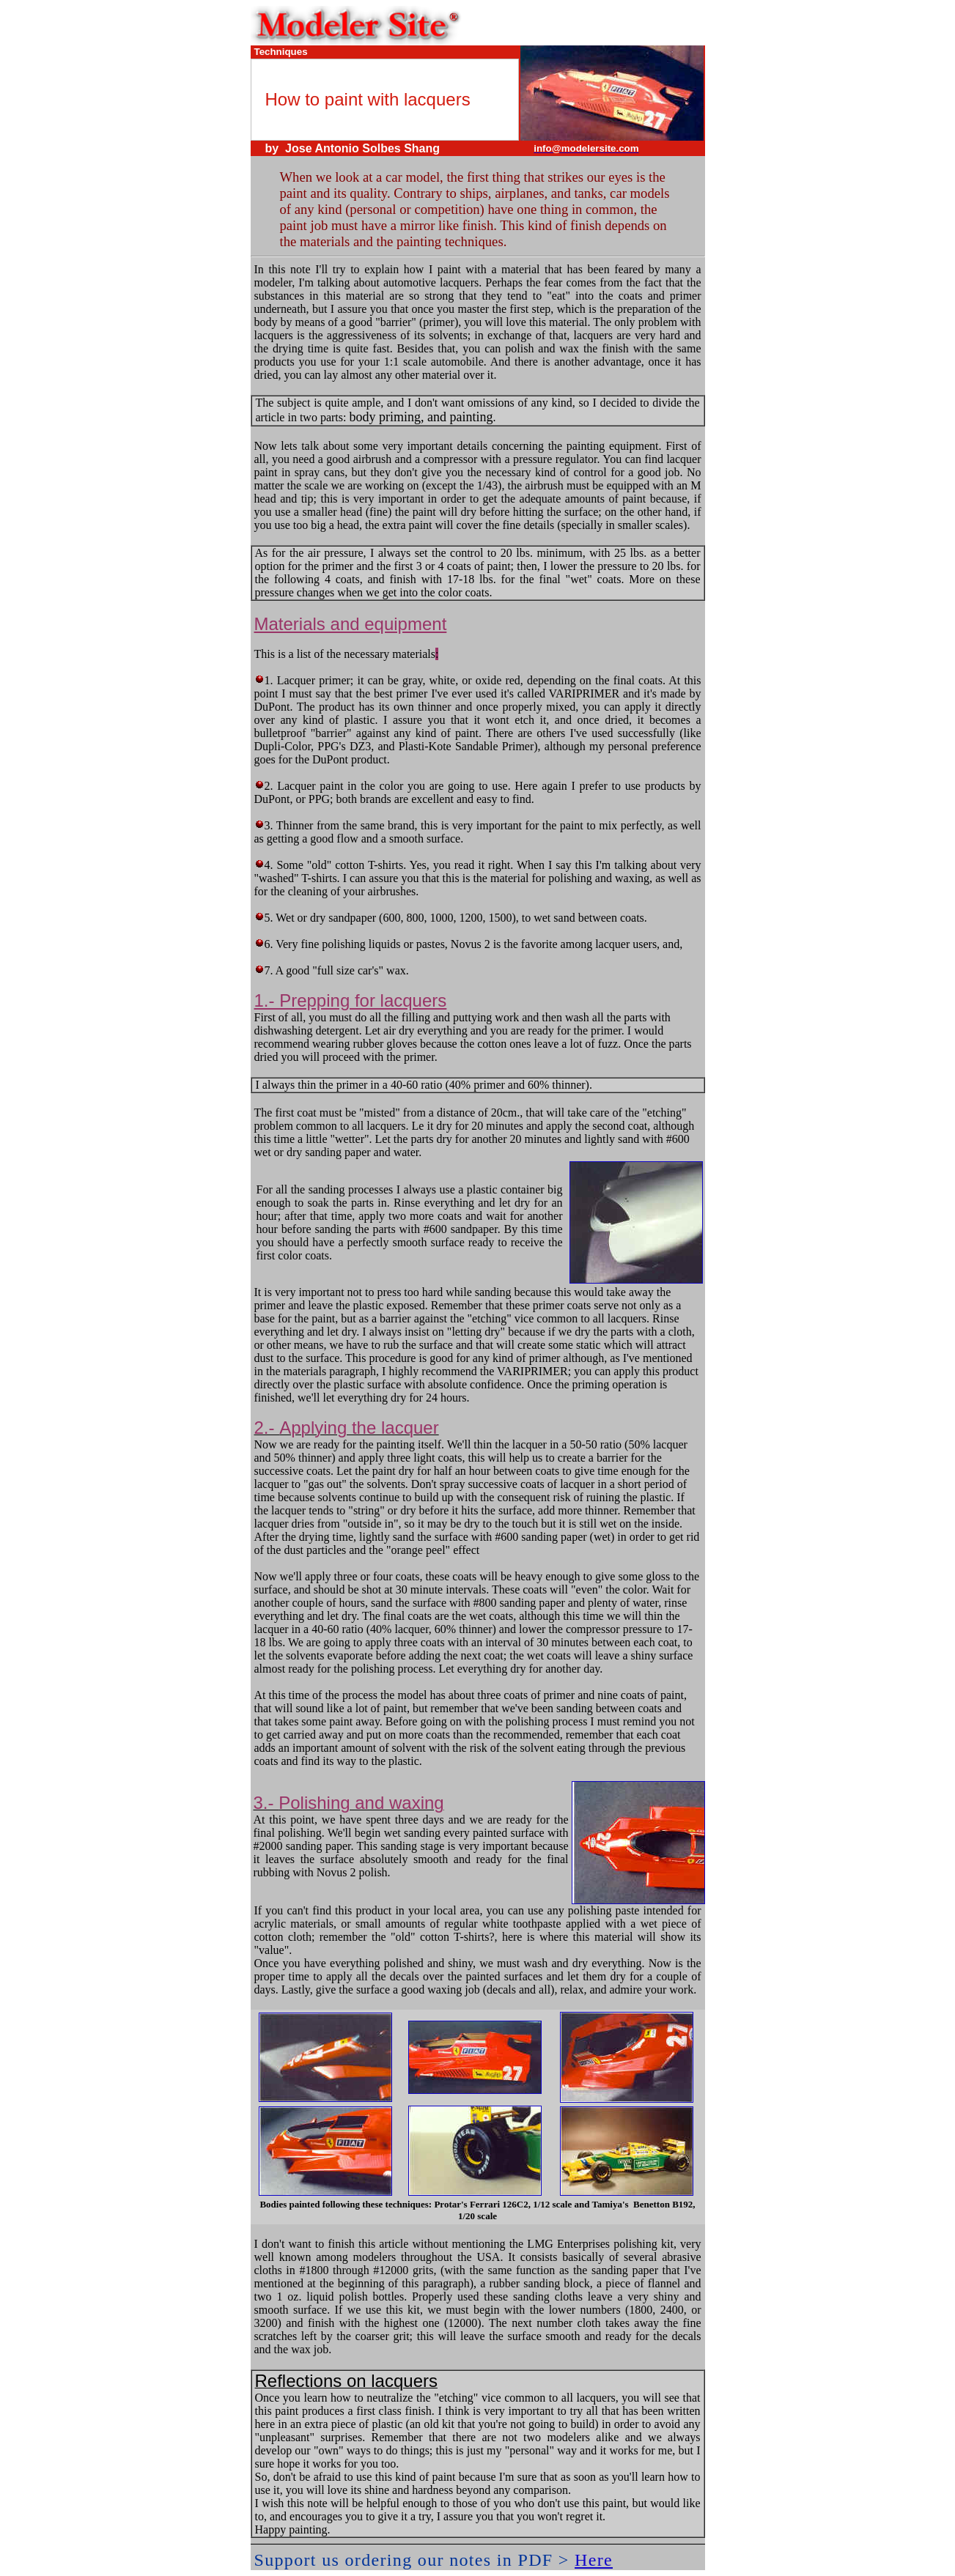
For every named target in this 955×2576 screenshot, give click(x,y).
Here (594, 2559)
